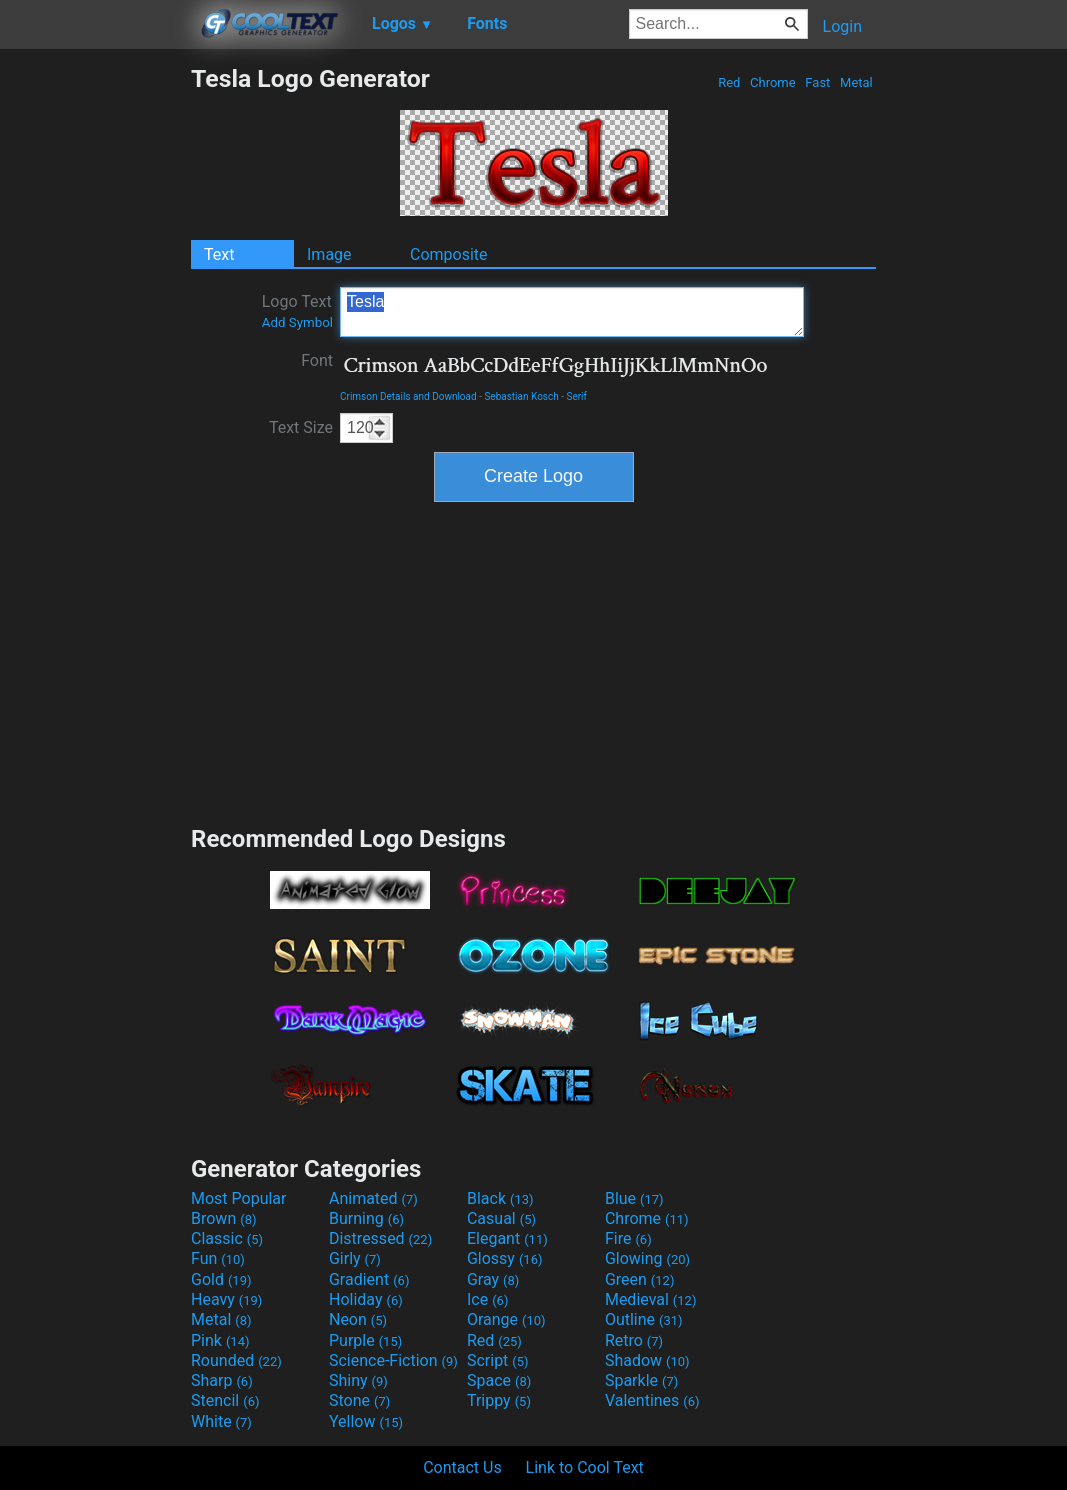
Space (499, 1380)
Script (498, 1360)
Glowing (647, 1258)
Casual (501, 1218)
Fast (817, 82)
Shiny (358, 1380)
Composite (449, 254)
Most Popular (239, 1198)
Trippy (499, 1400)
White (221, 1421)
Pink (220, 1340)
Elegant (507, 1238)
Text (219, 254)
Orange (506, 1319)
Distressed (380, 1238)
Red (729, 82)
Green (640, 1279)
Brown (223, 1218)
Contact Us (462, 1467)
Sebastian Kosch (521, 396)
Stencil (225, 1400)
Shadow (647, 1360)
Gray (493, 1279)
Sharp (222, 1380)
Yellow (366, 1421)
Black (500, 1198)
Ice (487, 1299)
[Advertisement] (95, 364)
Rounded (236, 1360)
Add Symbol (297, 322)
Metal (856, 82)
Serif (576, 396)
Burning (366, 1218)
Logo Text (297, 311)
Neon (358, 1319)
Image (329, 254)
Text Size (301, 427)
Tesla (572, 312)
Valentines (652, 1400)
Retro (634, 1340)
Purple (365, 1340)
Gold (221, 1279)
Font (317, 360)
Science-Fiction (393, 1360)
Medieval (651, 1299)
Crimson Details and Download (408, 396)
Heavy (226, 1299)
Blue (634, 1198)
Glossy (505, 1258)
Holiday (366, 1299)
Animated (373, 1198)
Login (842, 26)
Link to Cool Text (585, 1467)
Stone (359, 1400)
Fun (218, 1258)
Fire (628, 1238)
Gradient (369, 1279)
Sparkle (641, 1380)
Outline (644, 1319)
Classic (227, 1238)
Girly (355, 1258)
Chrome (773, 82)
